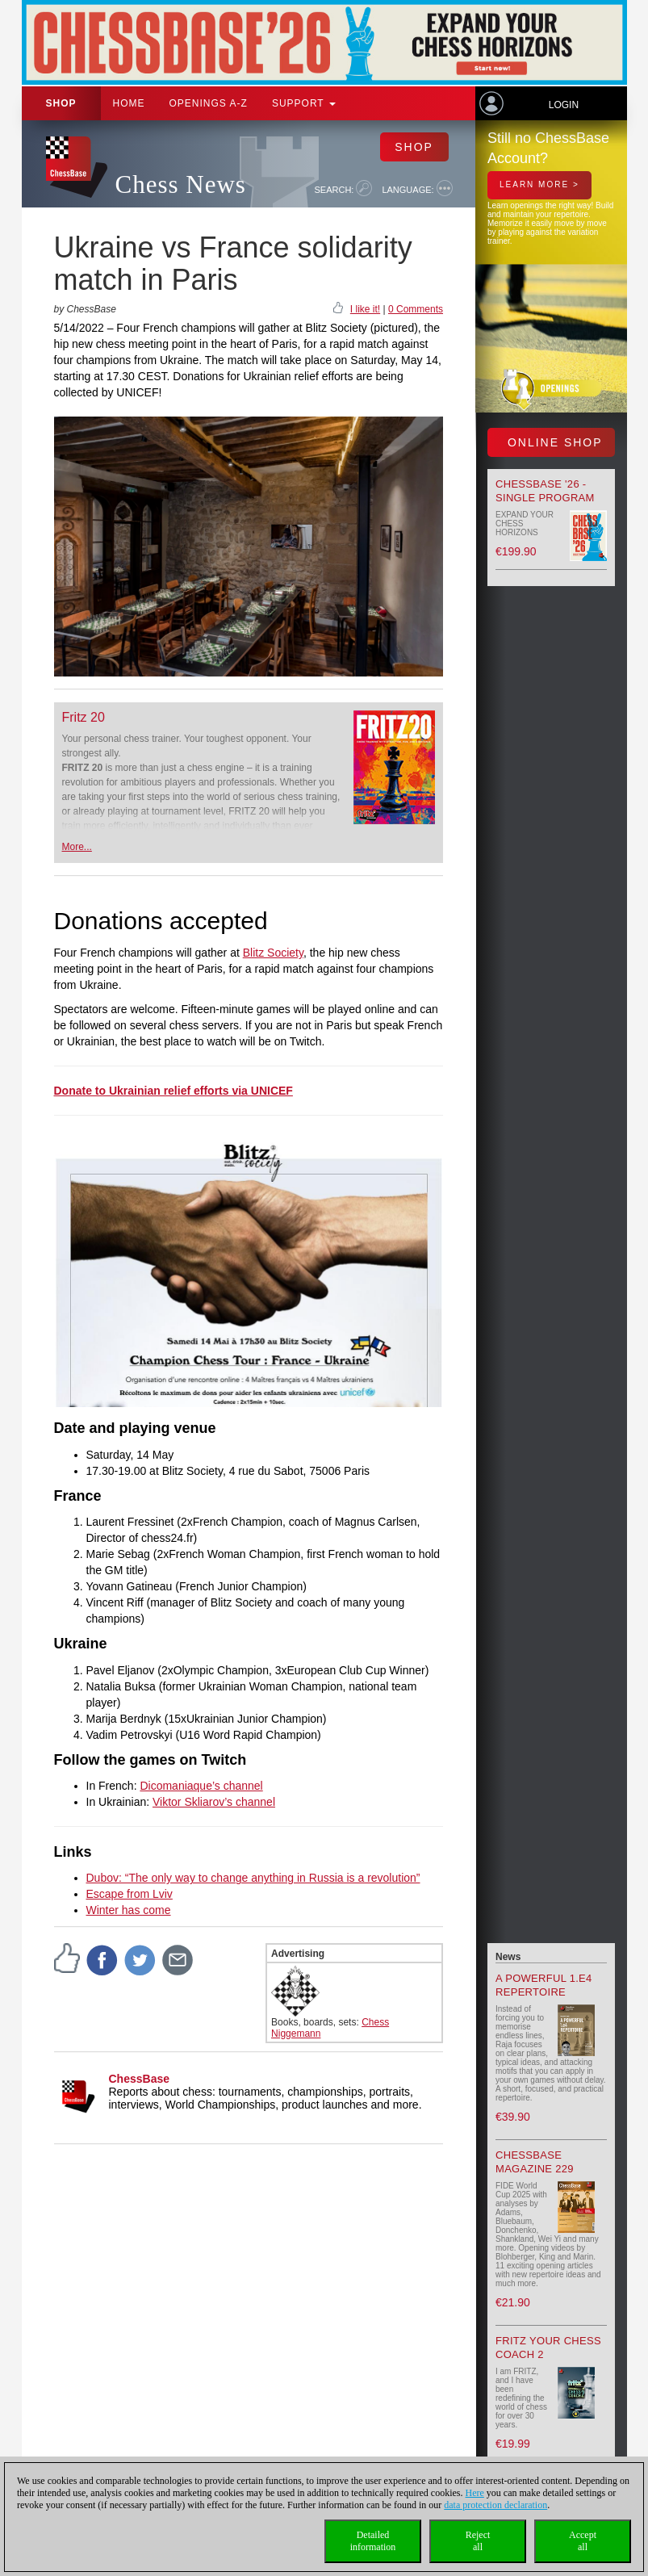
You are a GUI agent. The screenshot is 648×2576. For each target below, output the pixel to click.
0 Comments (415, 309)
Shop (61, 103)
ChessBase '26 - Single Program (545, 491)
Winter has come (128, 1910)
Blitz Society (273, 952)
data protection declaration (495, 2505)
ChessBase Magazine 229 (534, 2162)
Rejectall (478, 2541)
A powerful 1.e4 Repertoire (543, 1985)
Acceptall (582, 2541)
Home (129, 103)
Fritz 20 (83, 717)
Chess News (180, 184)
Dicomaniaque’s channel (201, 1785)
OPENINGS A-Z (208, 103)
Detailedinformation (373, 2541)
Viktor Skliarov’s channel (214, 1801)
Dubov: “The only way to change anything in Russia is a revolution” (253, 1877)
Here (475, 2493)
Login (564, 105)
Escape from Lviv (129, 1893)
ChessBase (139, 2078)
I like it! (365, 309)
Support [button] (304, 103)
